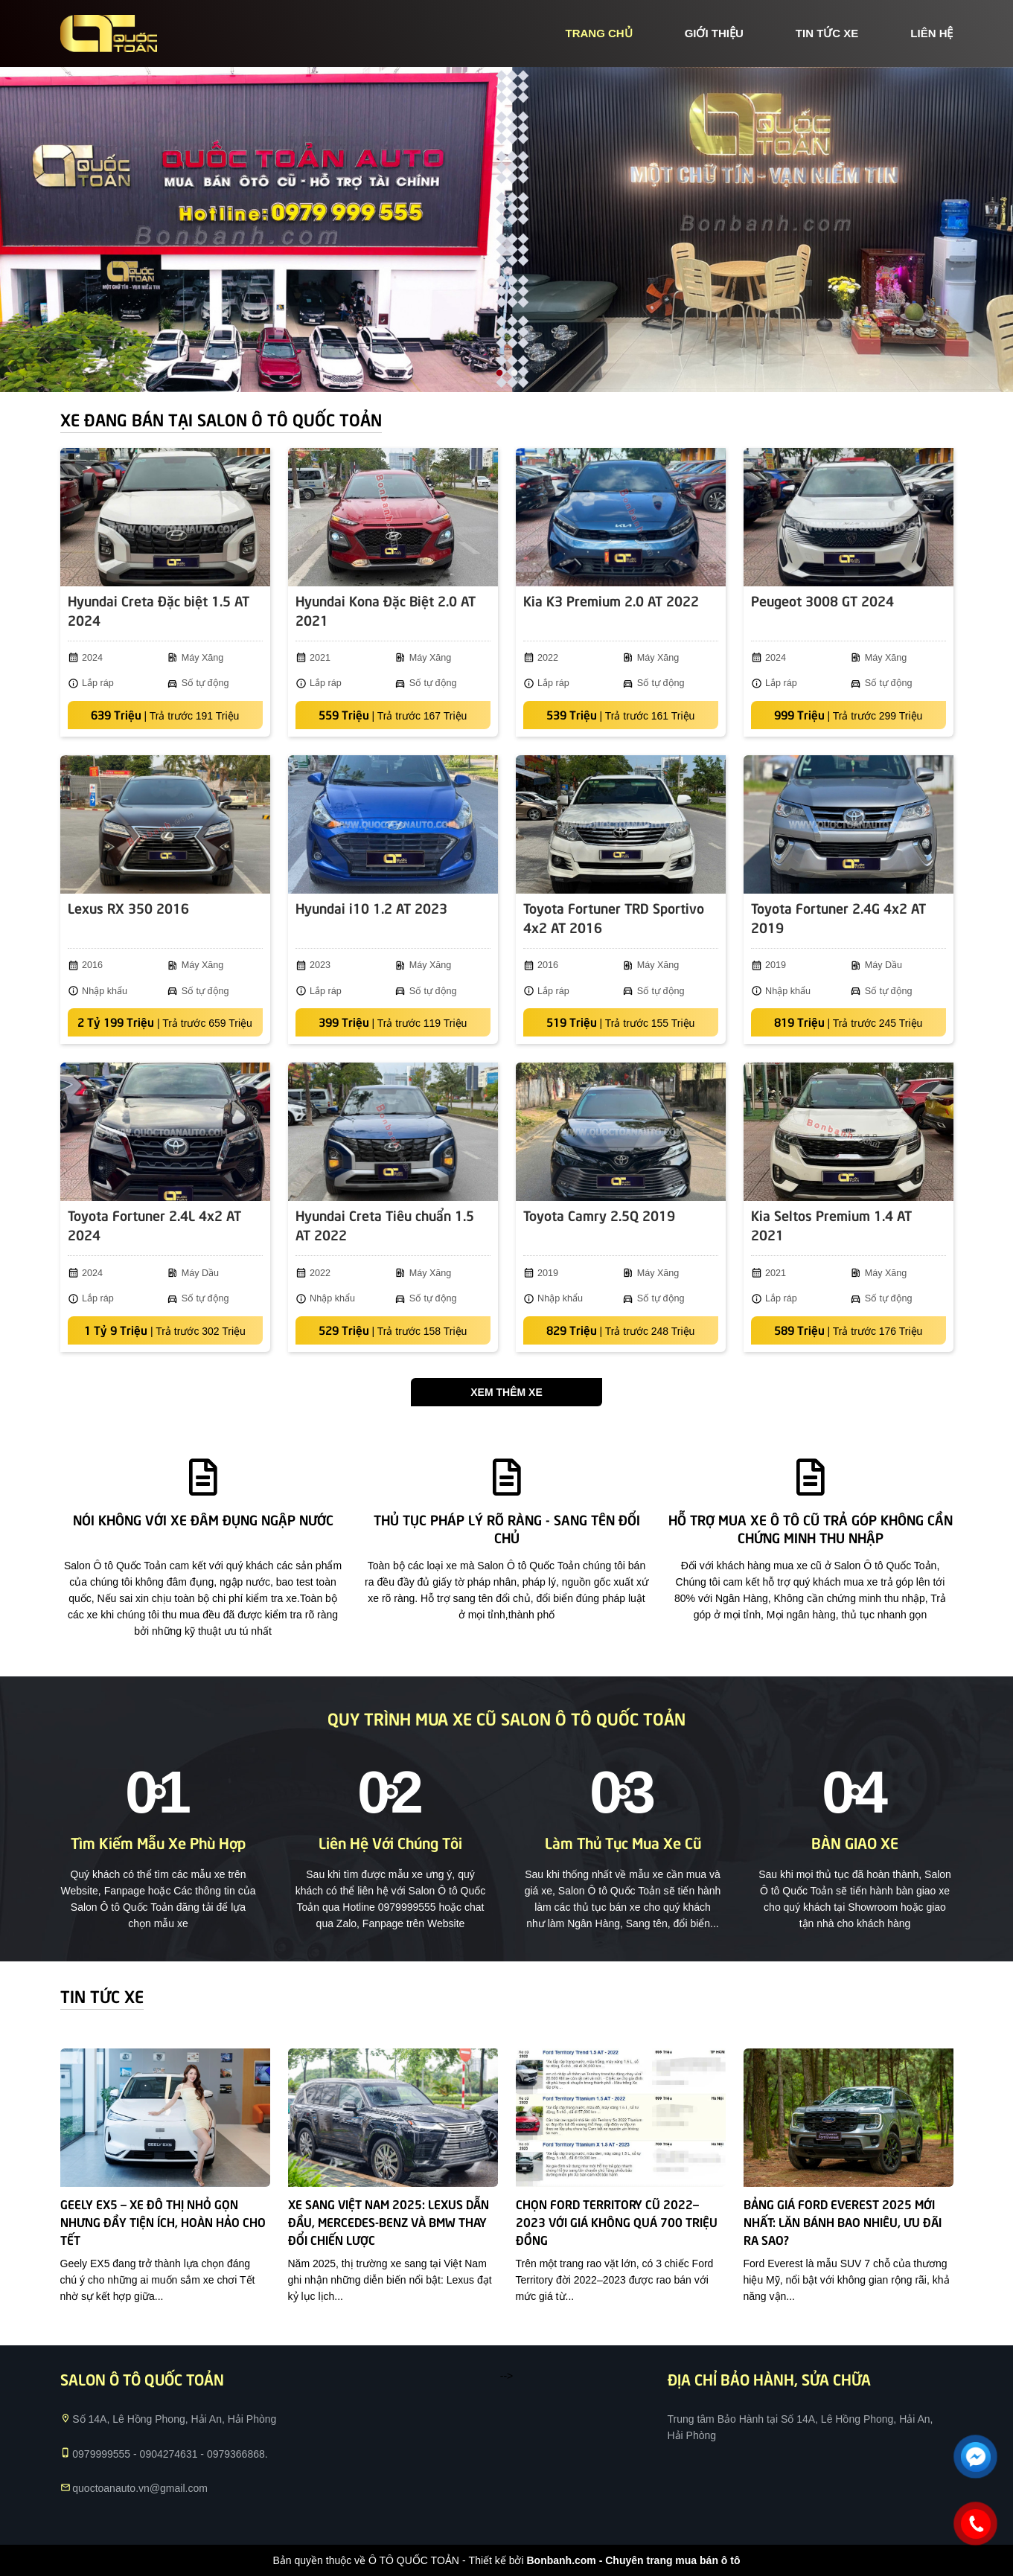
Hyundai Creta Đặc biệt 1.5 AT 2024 (158, 610)
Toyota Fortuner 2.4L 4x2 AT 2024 (154, 1224)
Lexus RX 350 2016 (128, 907)
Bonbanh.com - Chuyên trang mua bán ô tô (633, 2560)
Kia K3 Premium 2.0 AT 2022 (611, 600)
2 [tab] (514, 373)
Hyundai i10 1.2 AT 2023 (371, 907)
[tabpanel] (506, 229)
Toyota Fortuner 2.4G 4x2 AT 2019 (838, 917)
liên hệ (931, 33)
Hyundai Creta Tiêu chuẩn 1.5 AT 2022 (384, 1224)
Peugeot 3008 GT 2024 (822, 600)
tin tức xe (827, 33)
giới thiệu (714, 33)
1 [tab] (499, 373)
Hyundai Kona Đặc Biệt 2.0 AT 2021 (385, 610)
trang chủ (598, 33)
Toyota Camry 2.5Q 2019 (599, 1214)
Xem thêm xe (506, 1392)
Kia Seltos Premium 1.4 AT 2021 (831, 1224)
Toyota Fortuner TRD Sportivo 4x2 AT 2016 (613, 917)
